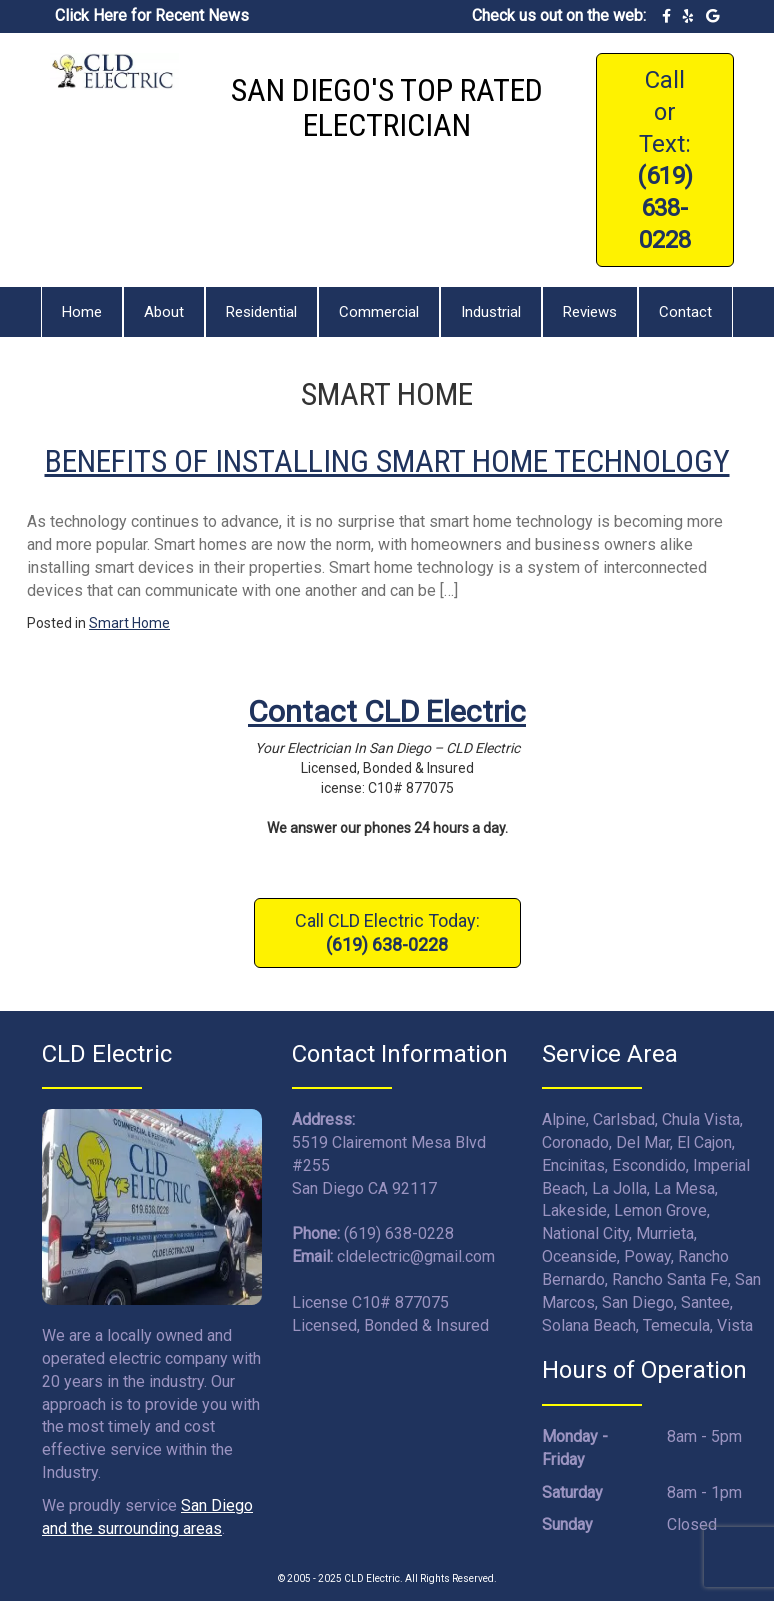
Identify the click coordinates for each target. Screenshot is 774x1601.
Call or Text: (665, 160)
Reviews (590, 312)
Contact (685, 312)
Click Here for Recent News (152, 15)
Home (82, 312)
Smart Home (129, 623)
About (164, 312)
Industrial (491, 312)
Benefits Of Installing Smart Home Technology (387, 461)
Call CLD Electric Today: (387, 932)
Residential (261, 312)
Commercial (379, 312)
